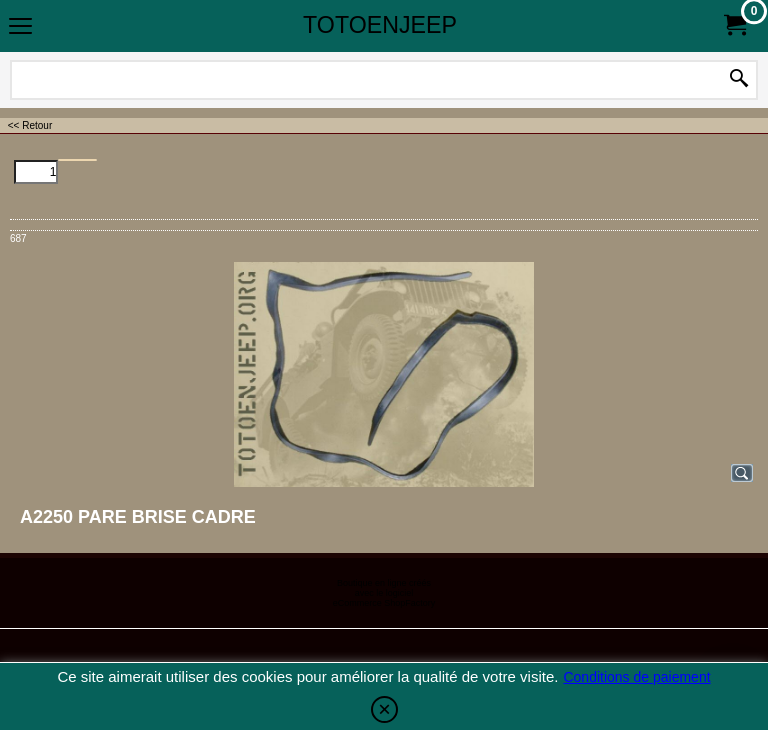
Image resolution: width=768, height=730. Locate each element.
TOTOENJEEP (380, 25)
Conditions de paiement (636, 677)
